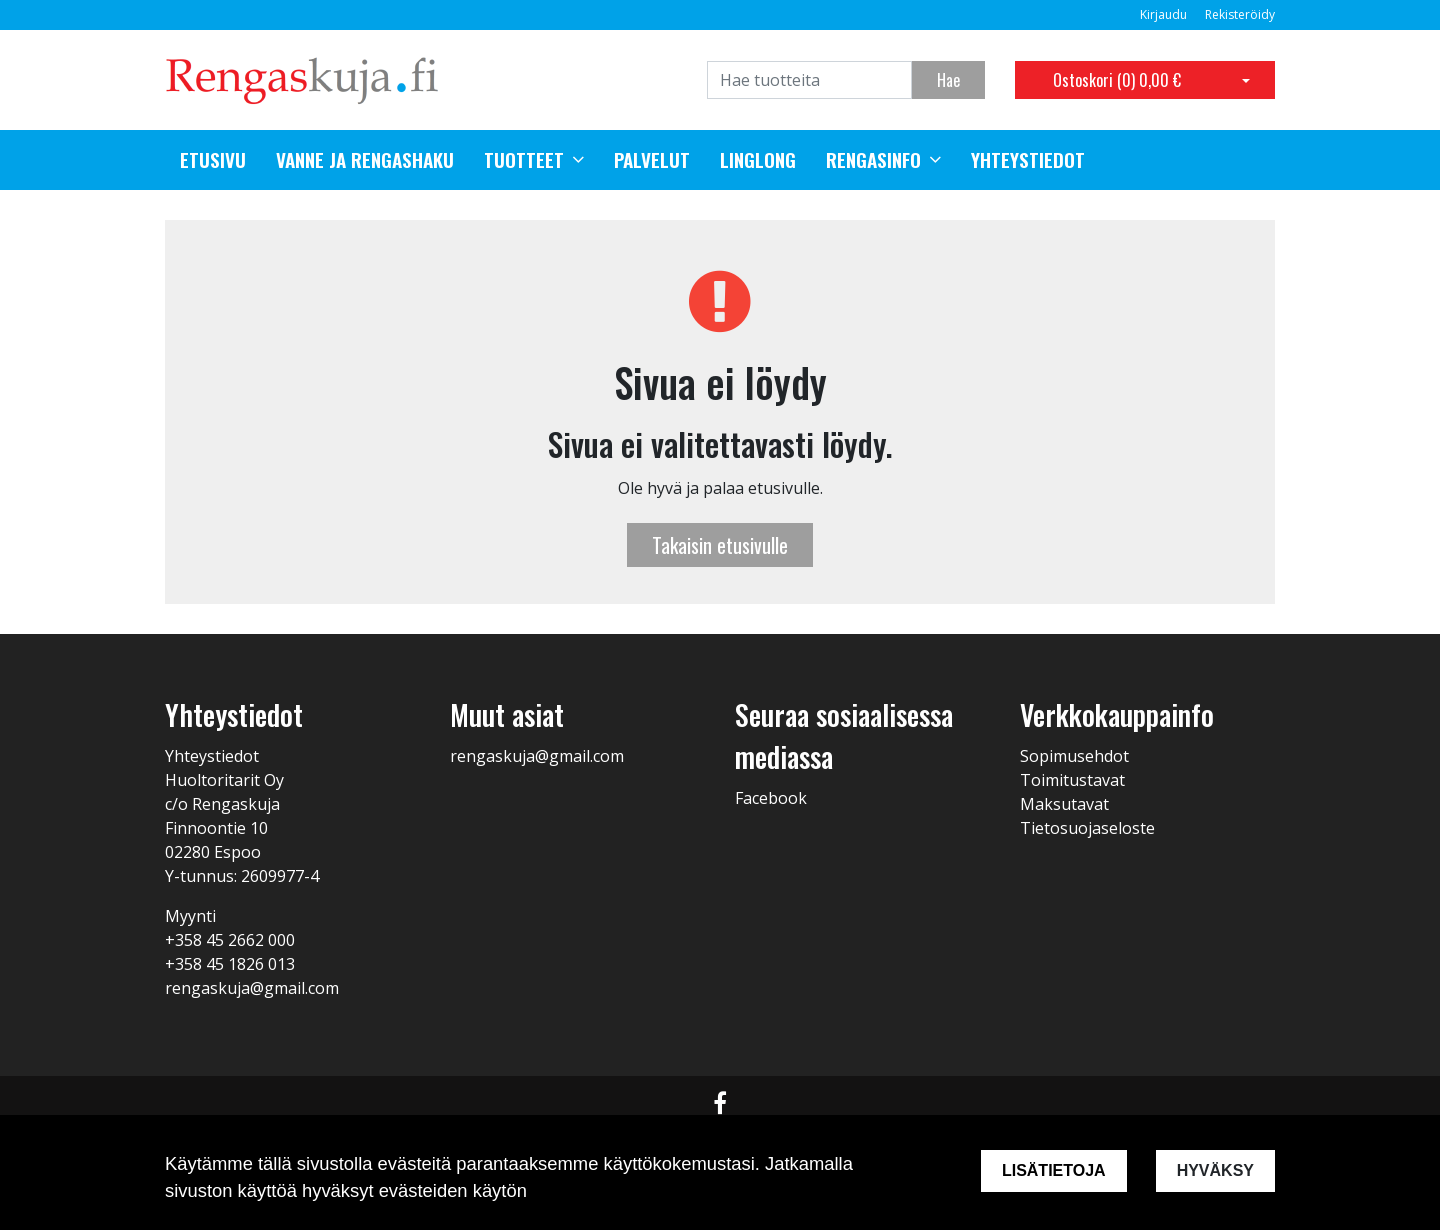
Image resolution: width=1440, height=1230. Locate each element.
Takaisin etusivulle (720, 545)
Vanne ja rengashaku (365, 160)
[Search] (809, 80)
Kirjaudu (1165, 14)
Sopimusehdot (1074, 756)
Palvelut (652, 160)
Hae (948, 80)
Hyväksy (1215, 1170)
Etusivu (213, 160)
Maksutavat (1064, 804)
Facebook (771, 798)
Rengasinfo (873, 160)
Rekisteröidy (1240, 14)
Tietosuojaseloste (1087, 828)
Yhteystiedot (1028, 160)
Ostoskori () (1117, 80)
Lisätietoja (1054, 1170)
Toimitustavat (1072, 780)
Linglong (758, 160)
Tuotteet (524, 160)
